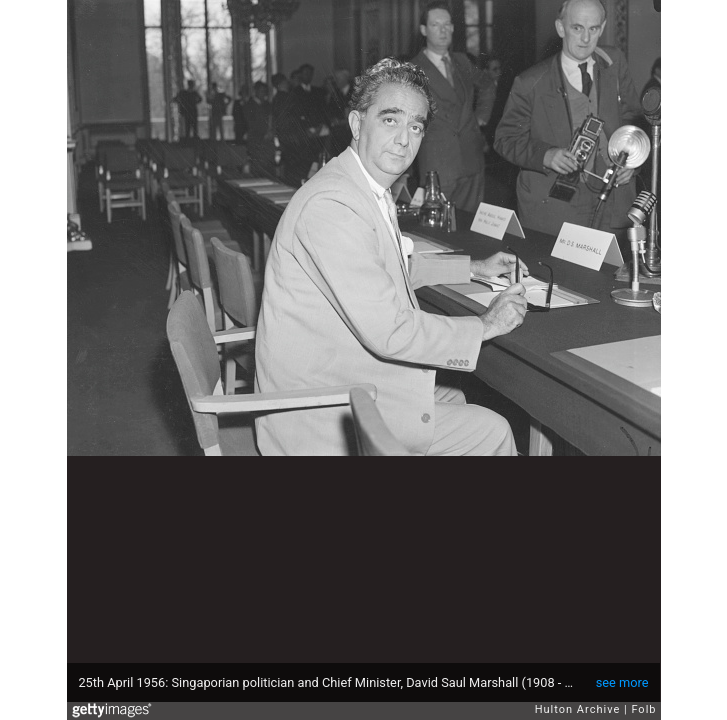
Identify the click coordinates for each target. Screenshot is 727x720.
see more (622, 682)
